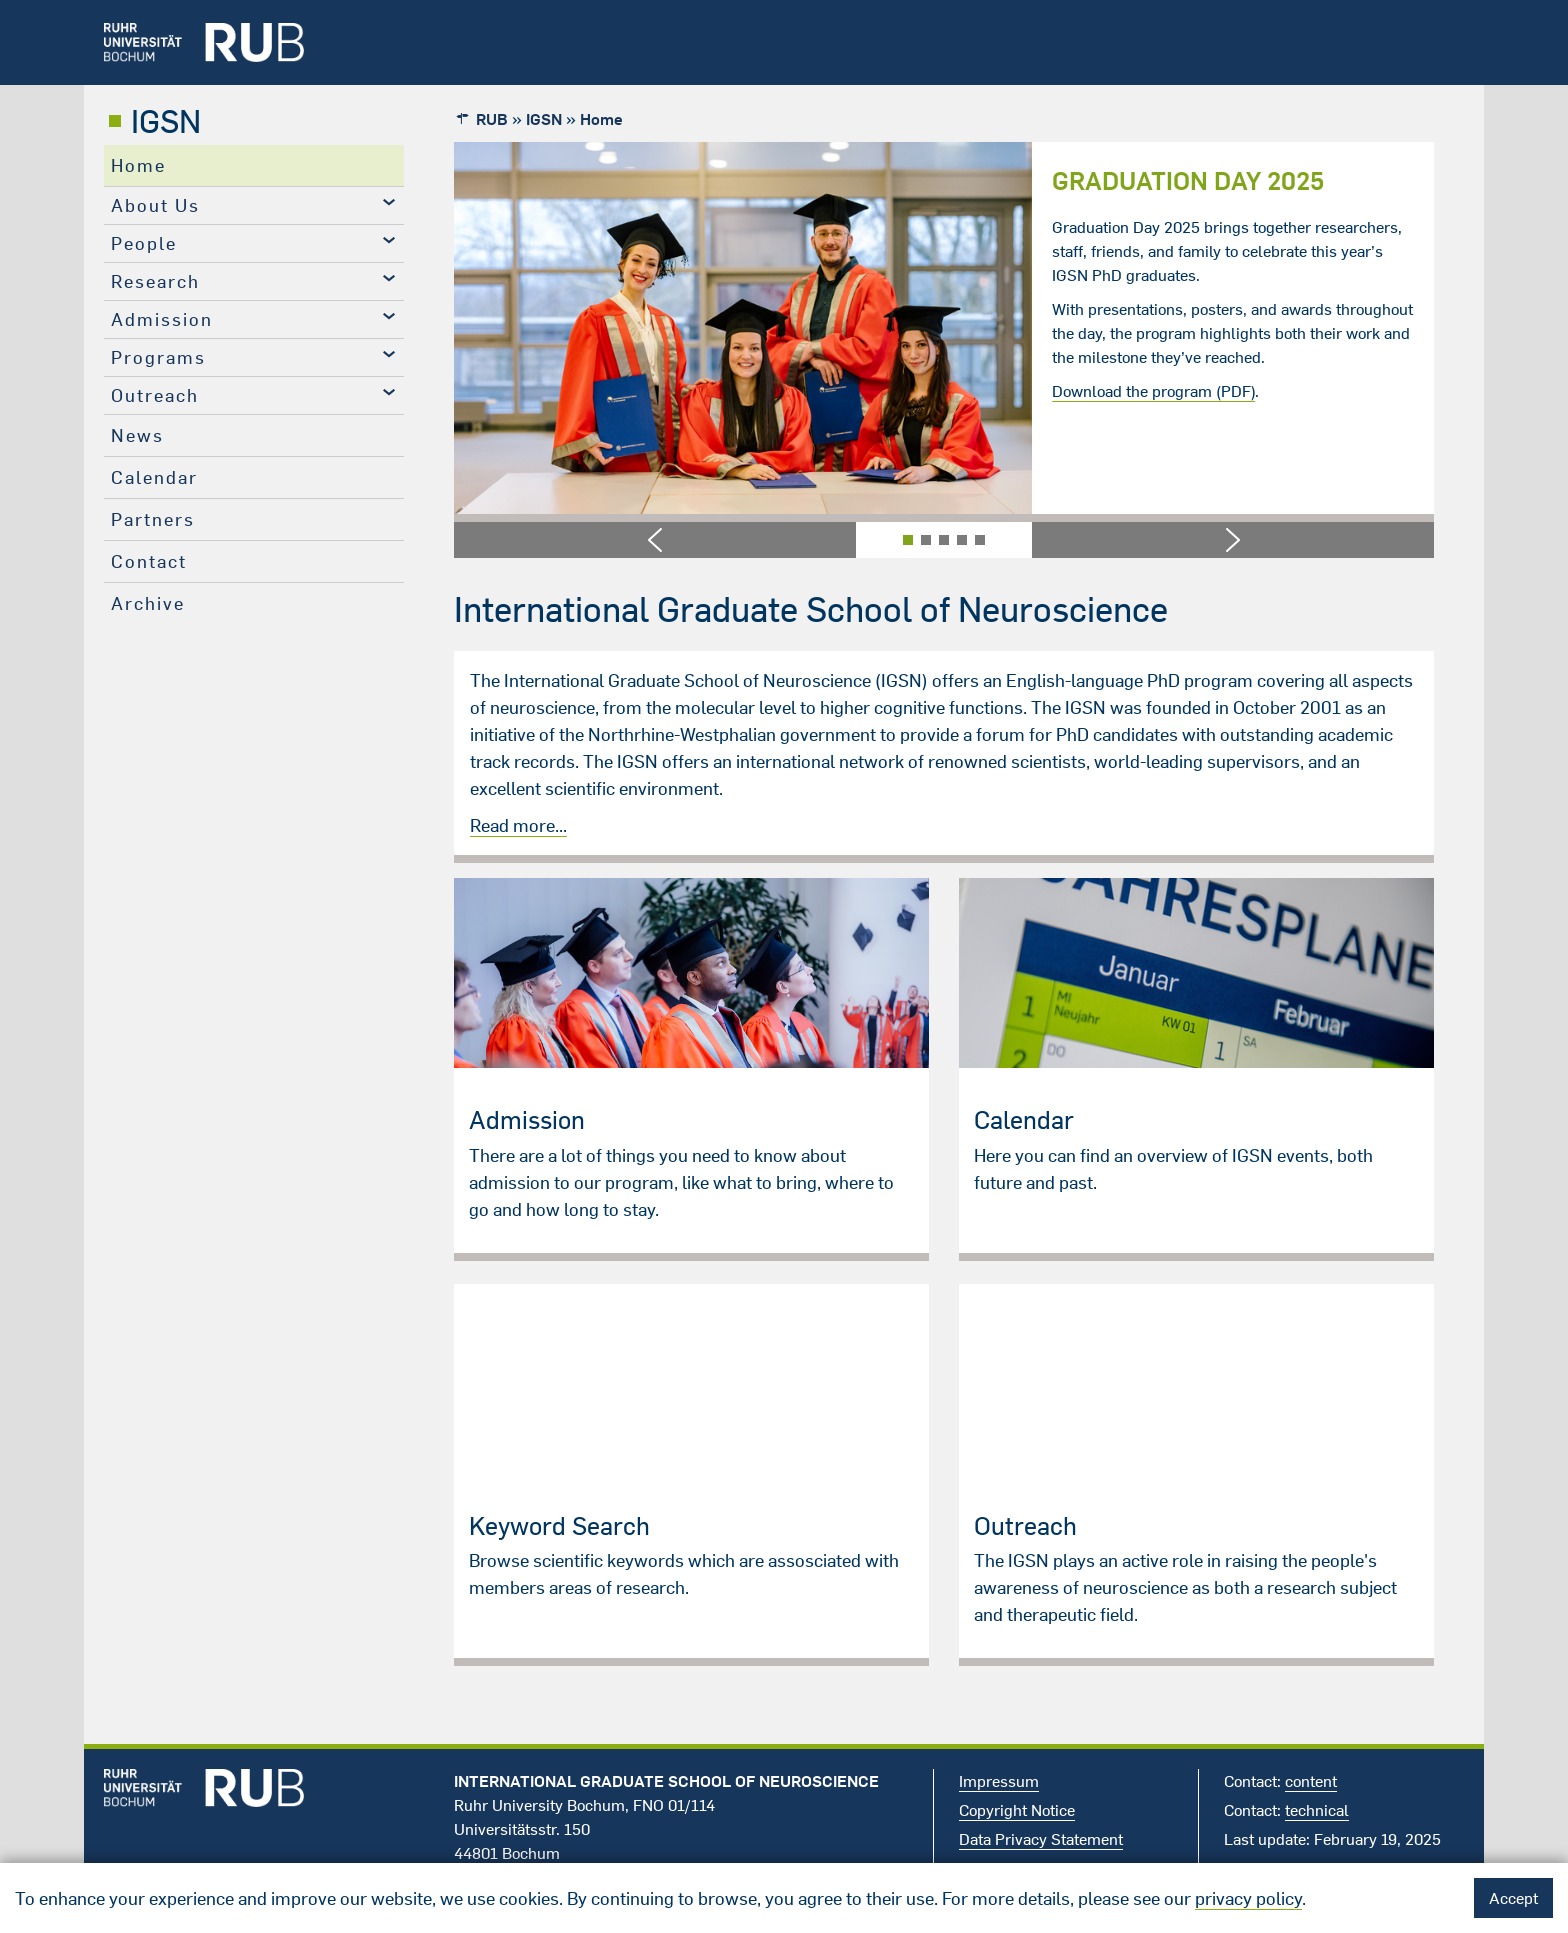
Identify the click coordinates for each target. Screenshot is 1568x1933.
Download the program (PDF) (1153, 391)
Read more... (518, 825)
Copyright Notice (1017, 1810)
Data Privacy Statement (1041, 1839)
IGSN (166, 121)
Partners (153, 519)
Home (138, 165)
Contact (149, 561)
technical (1317, 1810)
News (137, 435)
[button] (655, 540)
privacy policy (1248, 1898)
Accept (1513, 1898)
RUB (492, 119)
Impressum (999, 1781)
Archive (148, 603)
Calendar (154, 477)
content (1311, 1781)
